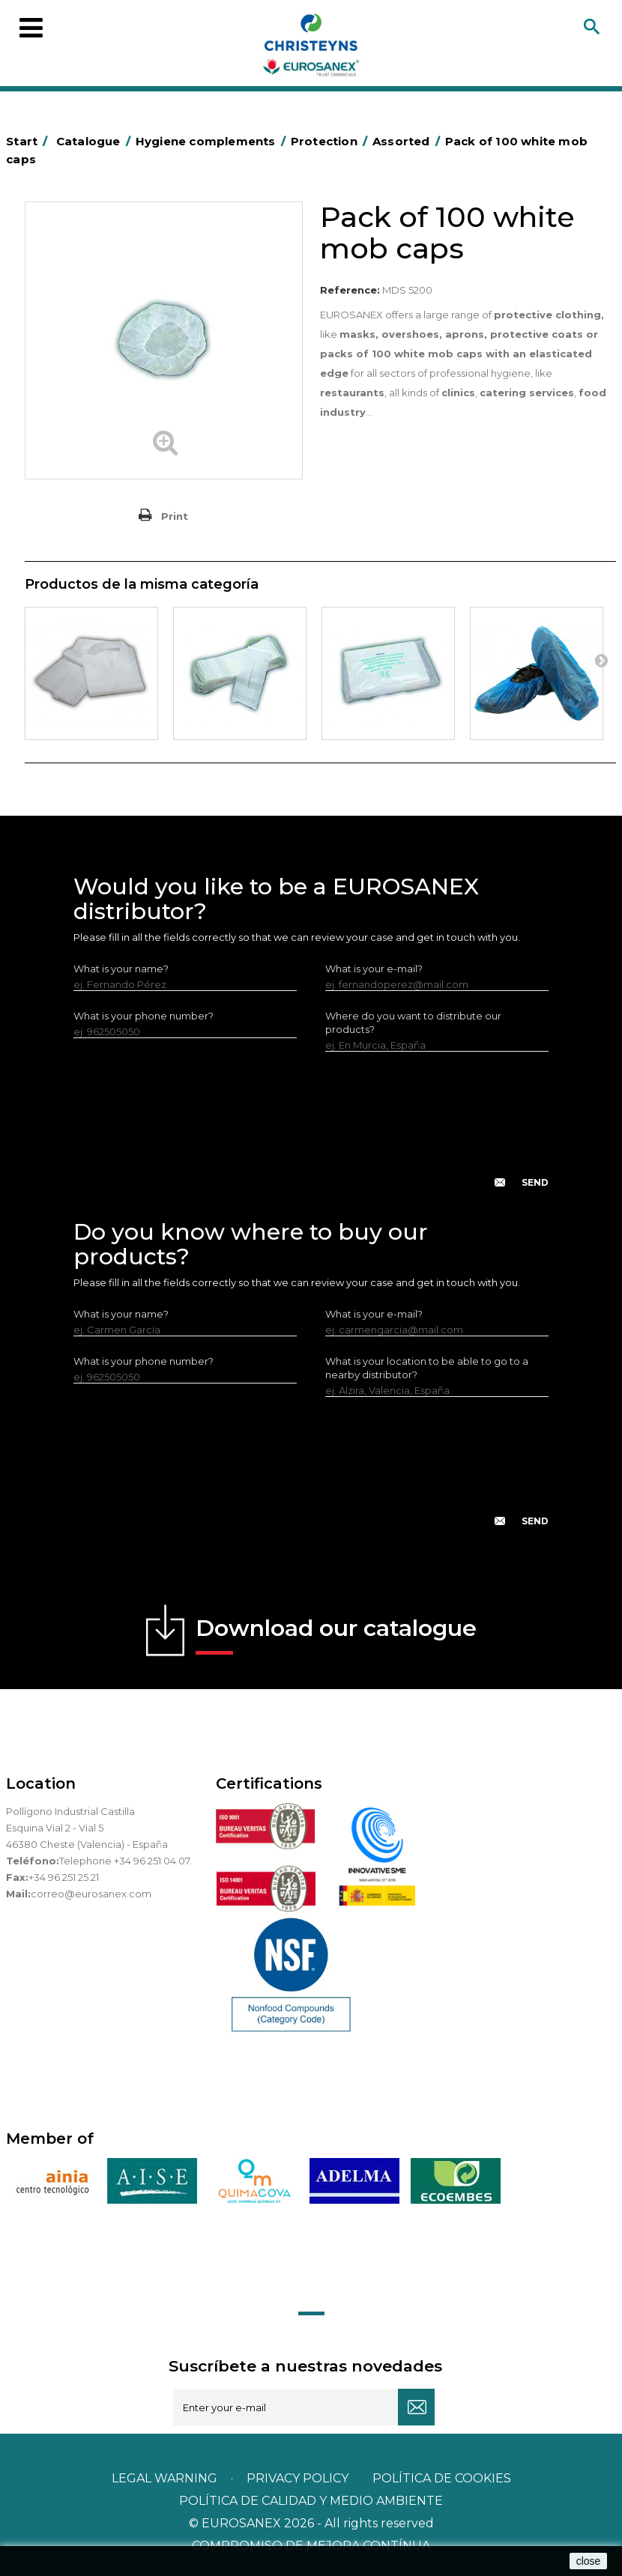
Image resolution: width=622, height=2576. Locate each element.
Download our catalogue (336, 1634)
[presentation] (311, 1132)
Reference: (350, 290)
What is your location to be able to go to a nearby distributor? (426, 1368)
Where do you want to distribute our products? (413, 1022)
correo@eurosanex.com (91, 1894)
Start (29, 141)
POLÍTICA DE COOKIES (441, 2478)
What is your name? (121, 969)
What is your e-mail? (374, 969)
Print (174, 516)
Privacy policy (299, 2478)
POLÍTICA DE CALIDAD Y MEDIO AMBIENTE (311, 2501)
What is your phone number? (143, 1016)
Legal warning (166, 2478)
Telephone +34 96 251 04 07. (125, 1861)
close (588, 2561)
